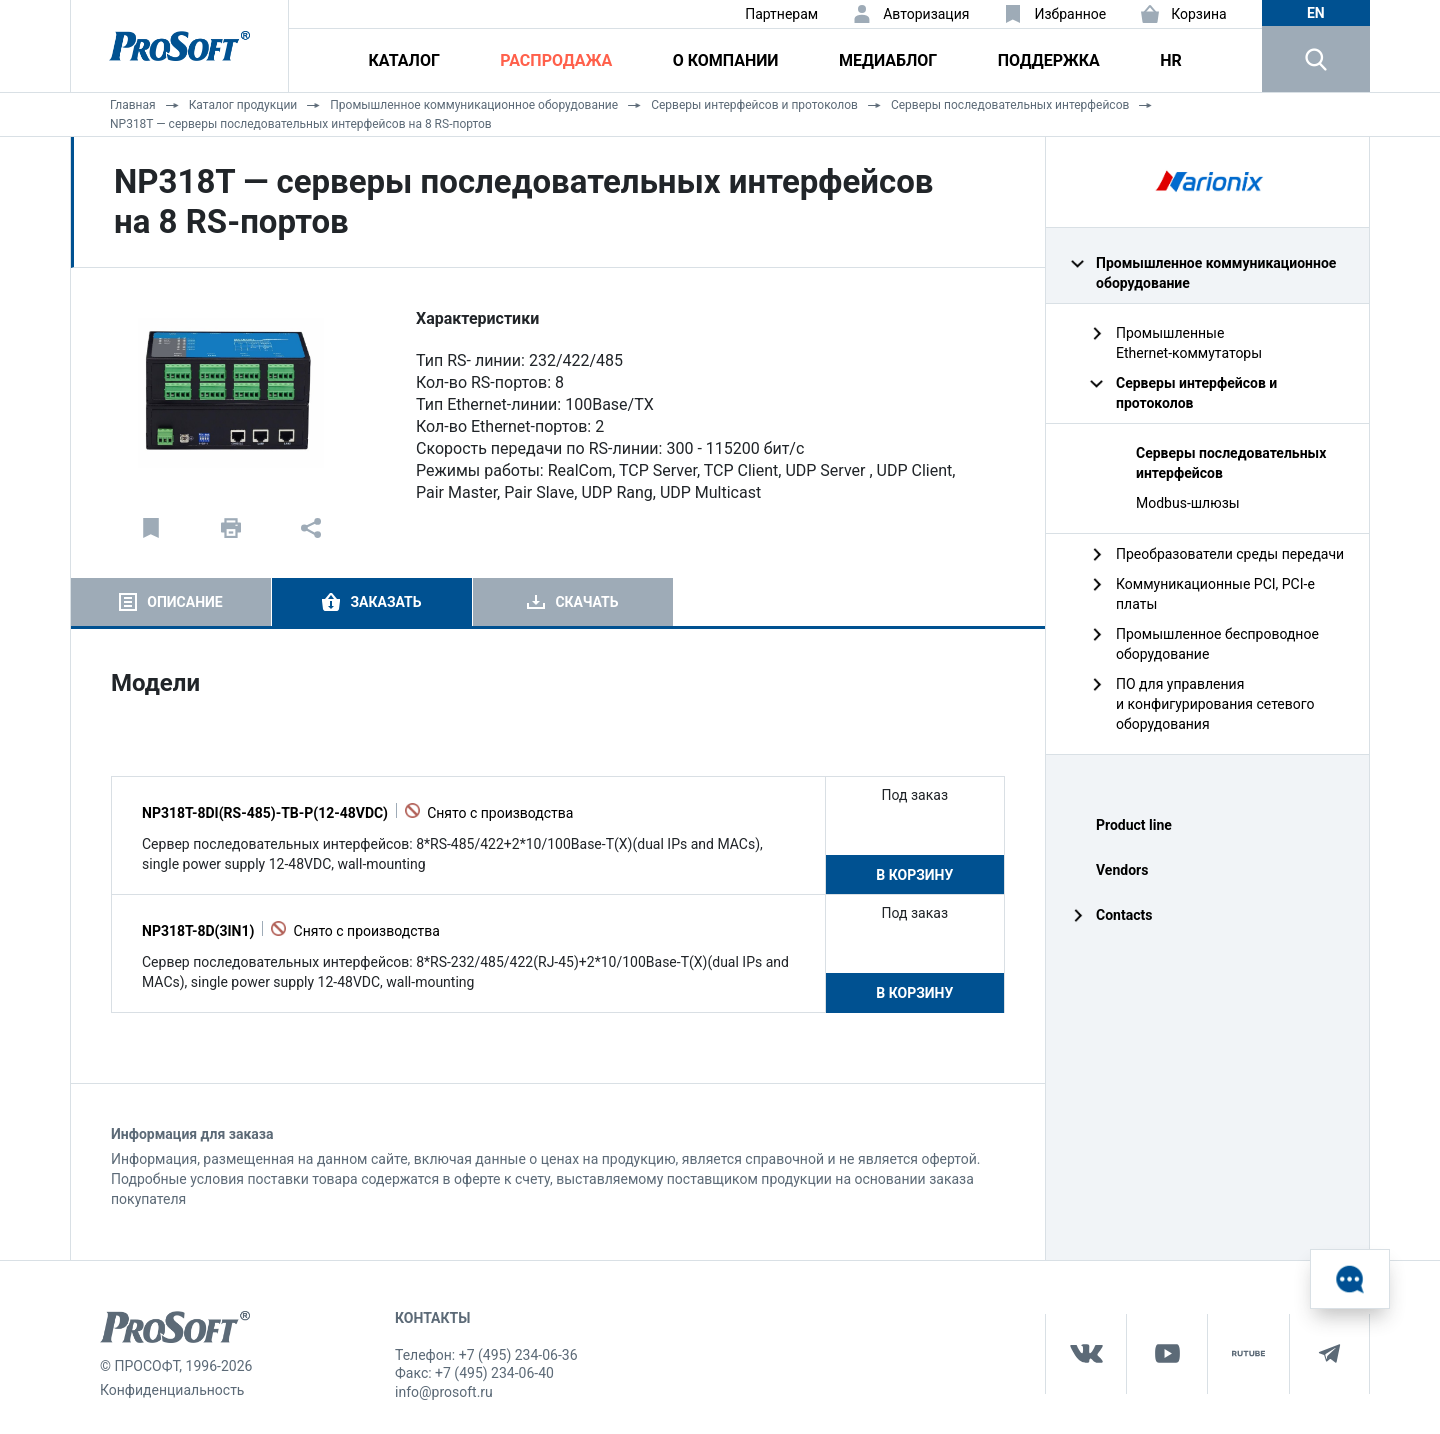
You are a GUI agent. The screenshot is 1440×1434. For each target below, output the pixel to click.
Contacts (1124, 915)
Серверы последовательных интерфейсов (1010, 105)
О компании (726, 60)
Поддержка (1049, 60)
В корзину (914, 875)
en (1316, 13)
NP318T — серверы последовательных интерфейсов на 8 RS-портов (301, 124)
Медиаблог (888, 60)
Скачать (586, 602)
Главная (133, 105)
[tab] (171, 602)
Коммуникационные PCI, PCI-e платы (1215, 594)
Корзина (1199, 14)
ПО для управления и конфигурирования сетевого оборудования (1215, 704)
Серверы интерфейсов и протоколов (754, 105)
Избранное (1070, 14)
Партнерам (781, 14)
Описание (184, 602)
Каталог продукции (243, 105)
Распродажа (556, 60)
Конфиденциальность (172, 1390)
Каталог (404, 60)
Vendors (1122, 870)
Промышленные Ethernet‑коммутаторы (1189, 343)
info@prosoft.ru (444, 1392)
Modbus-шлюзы (1188, 503)
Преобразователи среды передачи (1230, 554)
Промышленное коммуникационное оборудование (474, 105)
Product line (1134, 825)
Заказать (385, 602)
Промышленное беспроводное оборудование (1217, 644)
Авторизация (926, 14)
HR (1171, 60)
